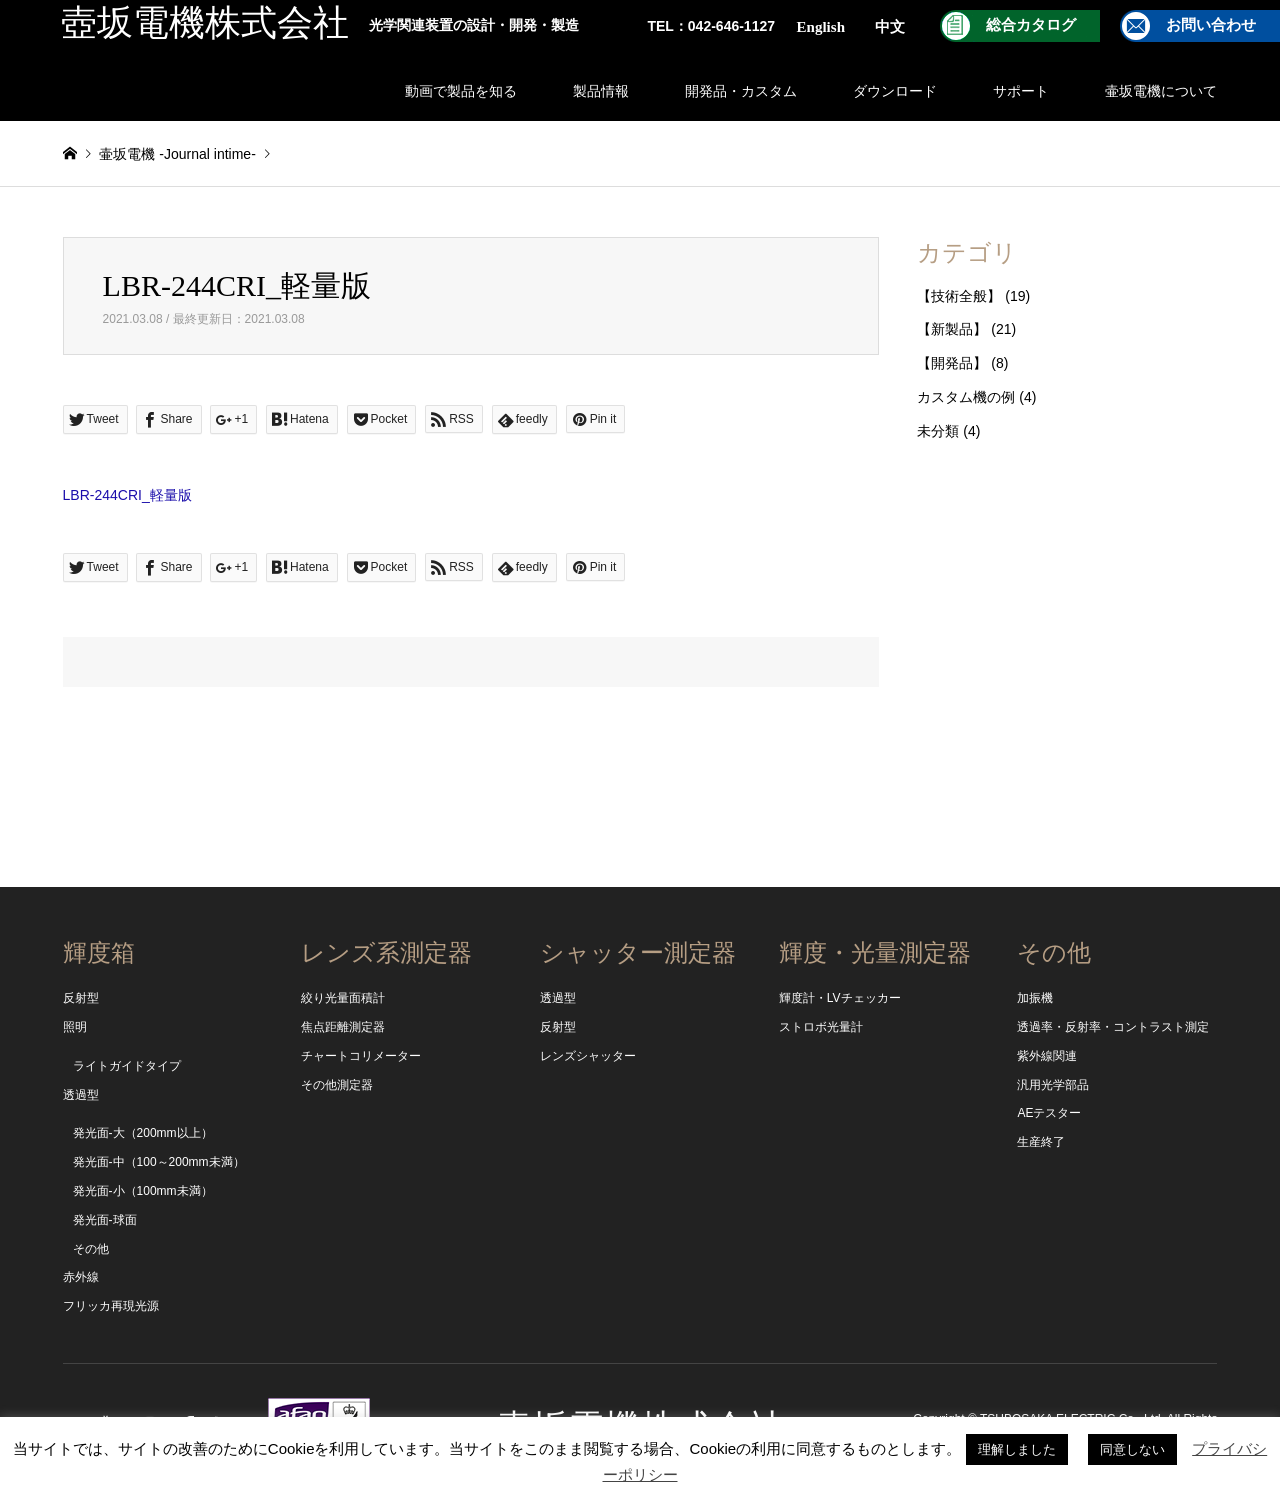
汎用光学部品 (1053, 1085)
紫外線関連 (1047, 1056)
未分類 (938, 431)
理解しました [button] (1017, 1449)
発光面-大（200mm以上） (143, 1133)
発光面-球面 (105, 1220)
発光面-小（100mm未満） (143, 1191)
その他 (91, 1249)
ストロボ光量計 (821, 1027)
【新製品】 (952, 329)
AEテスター (1049, 1113)
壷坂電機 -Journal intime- (177, 154)
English (821, 27)
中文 (890, 27)
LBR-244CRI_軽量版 (127, 495)
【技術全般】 (959, 296)
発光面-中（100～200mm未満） (159, 1162)
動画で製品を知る (461, 91)
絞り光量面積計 (343, 998)
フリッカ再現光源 (111, 1306)
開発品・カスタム (741, 91)
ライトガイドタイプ (127, 1066)
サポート (1021, 91)
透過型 (81, 1095)
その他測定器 (337, 1085)
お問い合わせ (1211, 25)
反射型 (81, 998)
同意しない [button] (1132, 1449)
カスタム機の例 (966, 397)
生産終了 (1041, 1142)
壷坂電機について (1161, 91)
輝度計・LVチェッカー (840, 998)
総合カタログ (1031, 25)
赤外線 (81, 1277)
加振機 (1035, 998)
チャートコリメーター (361, 1056)
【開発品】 (952, 363)
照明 (75, 1027)
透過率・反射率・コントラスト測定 (1113, 1027)
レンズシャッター (588, 1056)
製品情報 (601, 91)
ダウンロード (895, 91)
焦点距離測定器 (343, 1027)
